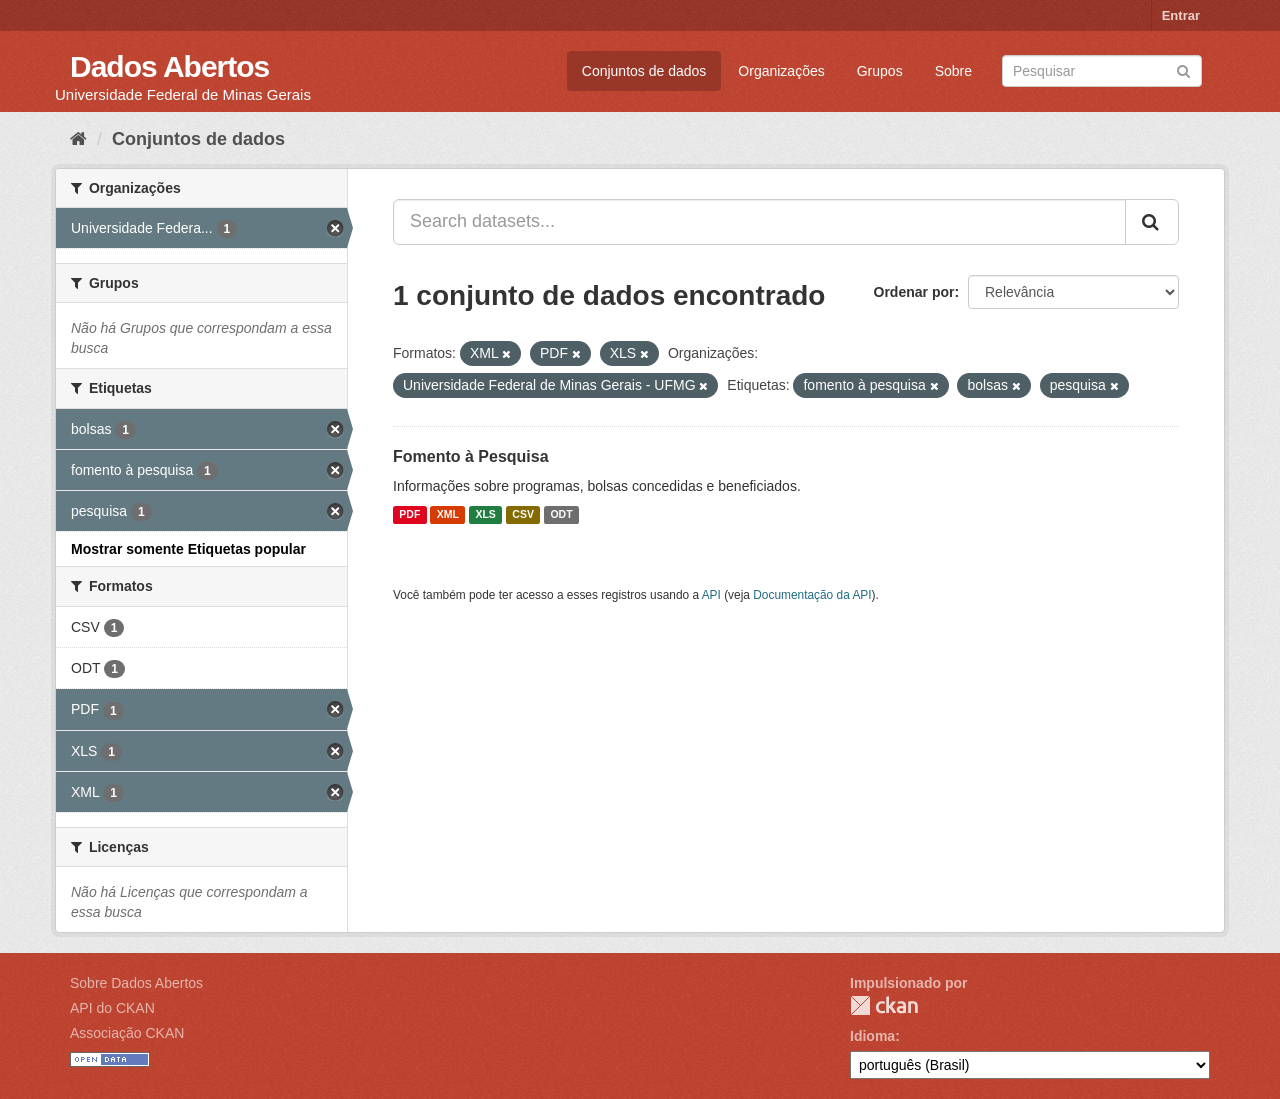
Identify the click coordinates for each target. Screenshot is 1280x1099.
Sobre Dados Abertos (136, 983)
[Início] (78, 139)
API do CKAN (112, 1008)
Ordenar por (914, 292)
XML (448, 515)
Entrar (1181, 15)
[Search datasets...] (759, 222)
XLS (485, 515)
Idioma (872, 1036)
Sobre (953, 71)
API (711, 595)
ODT (561, 515)
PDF (409, 515)
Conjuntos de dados (644, 71)
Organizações (781, 71)
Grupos (880, 71)
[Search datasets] (1102, 71)
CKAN (884, 1005)
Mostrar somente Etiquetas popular (188, 549)
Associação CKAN (127, 1033)
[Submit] (1183, 69)
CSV (523, 515)
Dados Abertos (169, 66)
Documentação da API (812, 595)
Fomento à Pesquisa (471, 456)
